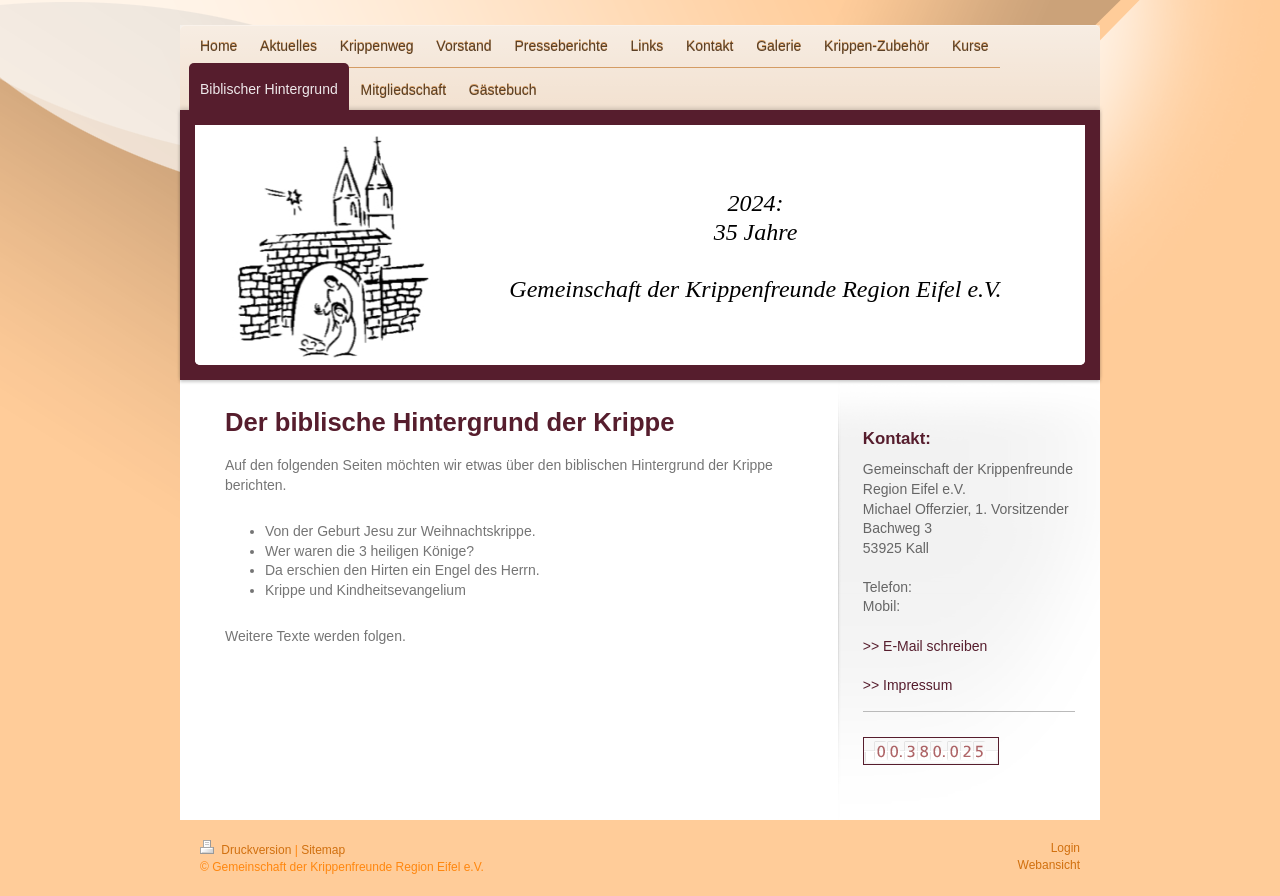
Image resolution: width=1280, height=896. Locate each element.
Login (1065, 848)
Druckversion (247, 850)
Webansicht (1049, 865)
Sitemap (323, 850)
